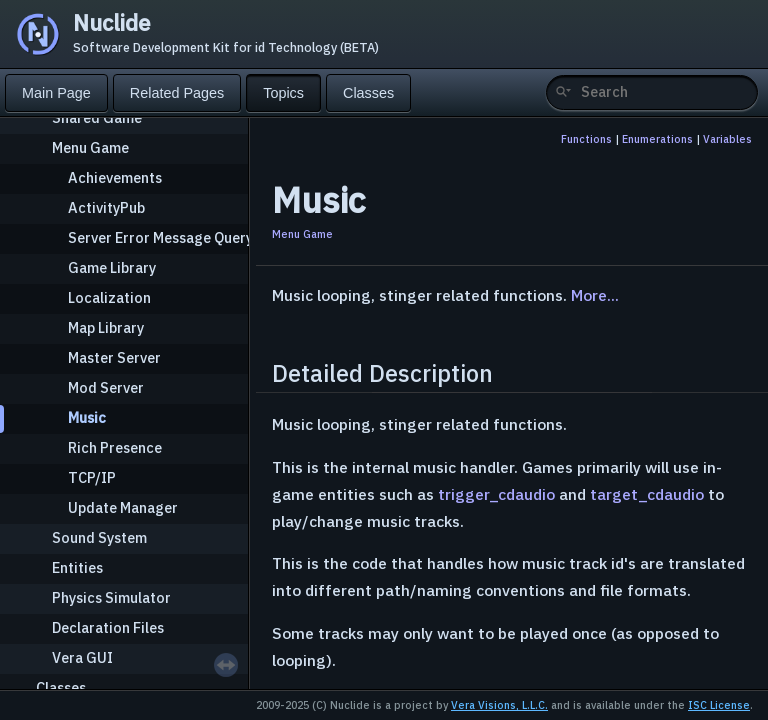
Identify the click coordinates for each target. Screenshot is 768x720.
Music (87, 417)
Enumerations (657, 139)
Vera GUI (82, 657)
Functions (586, 139)
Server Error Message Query (160, 237)
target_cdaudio (647, 494)
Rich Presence (115, 447)
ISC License (719, 705)
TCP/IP (92, 477)
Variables (727, 139)
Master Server (114, 357)
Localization (109, 297)
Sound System (99, 537)
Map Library (106, 327)
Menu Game (90, 147)
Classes (61, 687)
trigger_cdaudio (496, 494)
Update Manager (123, 507)
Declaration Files (108, 627)
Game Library (112, 267)
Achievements (115, 177)
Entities (77, 567)
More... (595, 295)
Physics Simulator (111, 597)
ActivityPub (106, 207)
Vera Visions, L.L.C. (499, 705)
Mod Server (106, 387)
